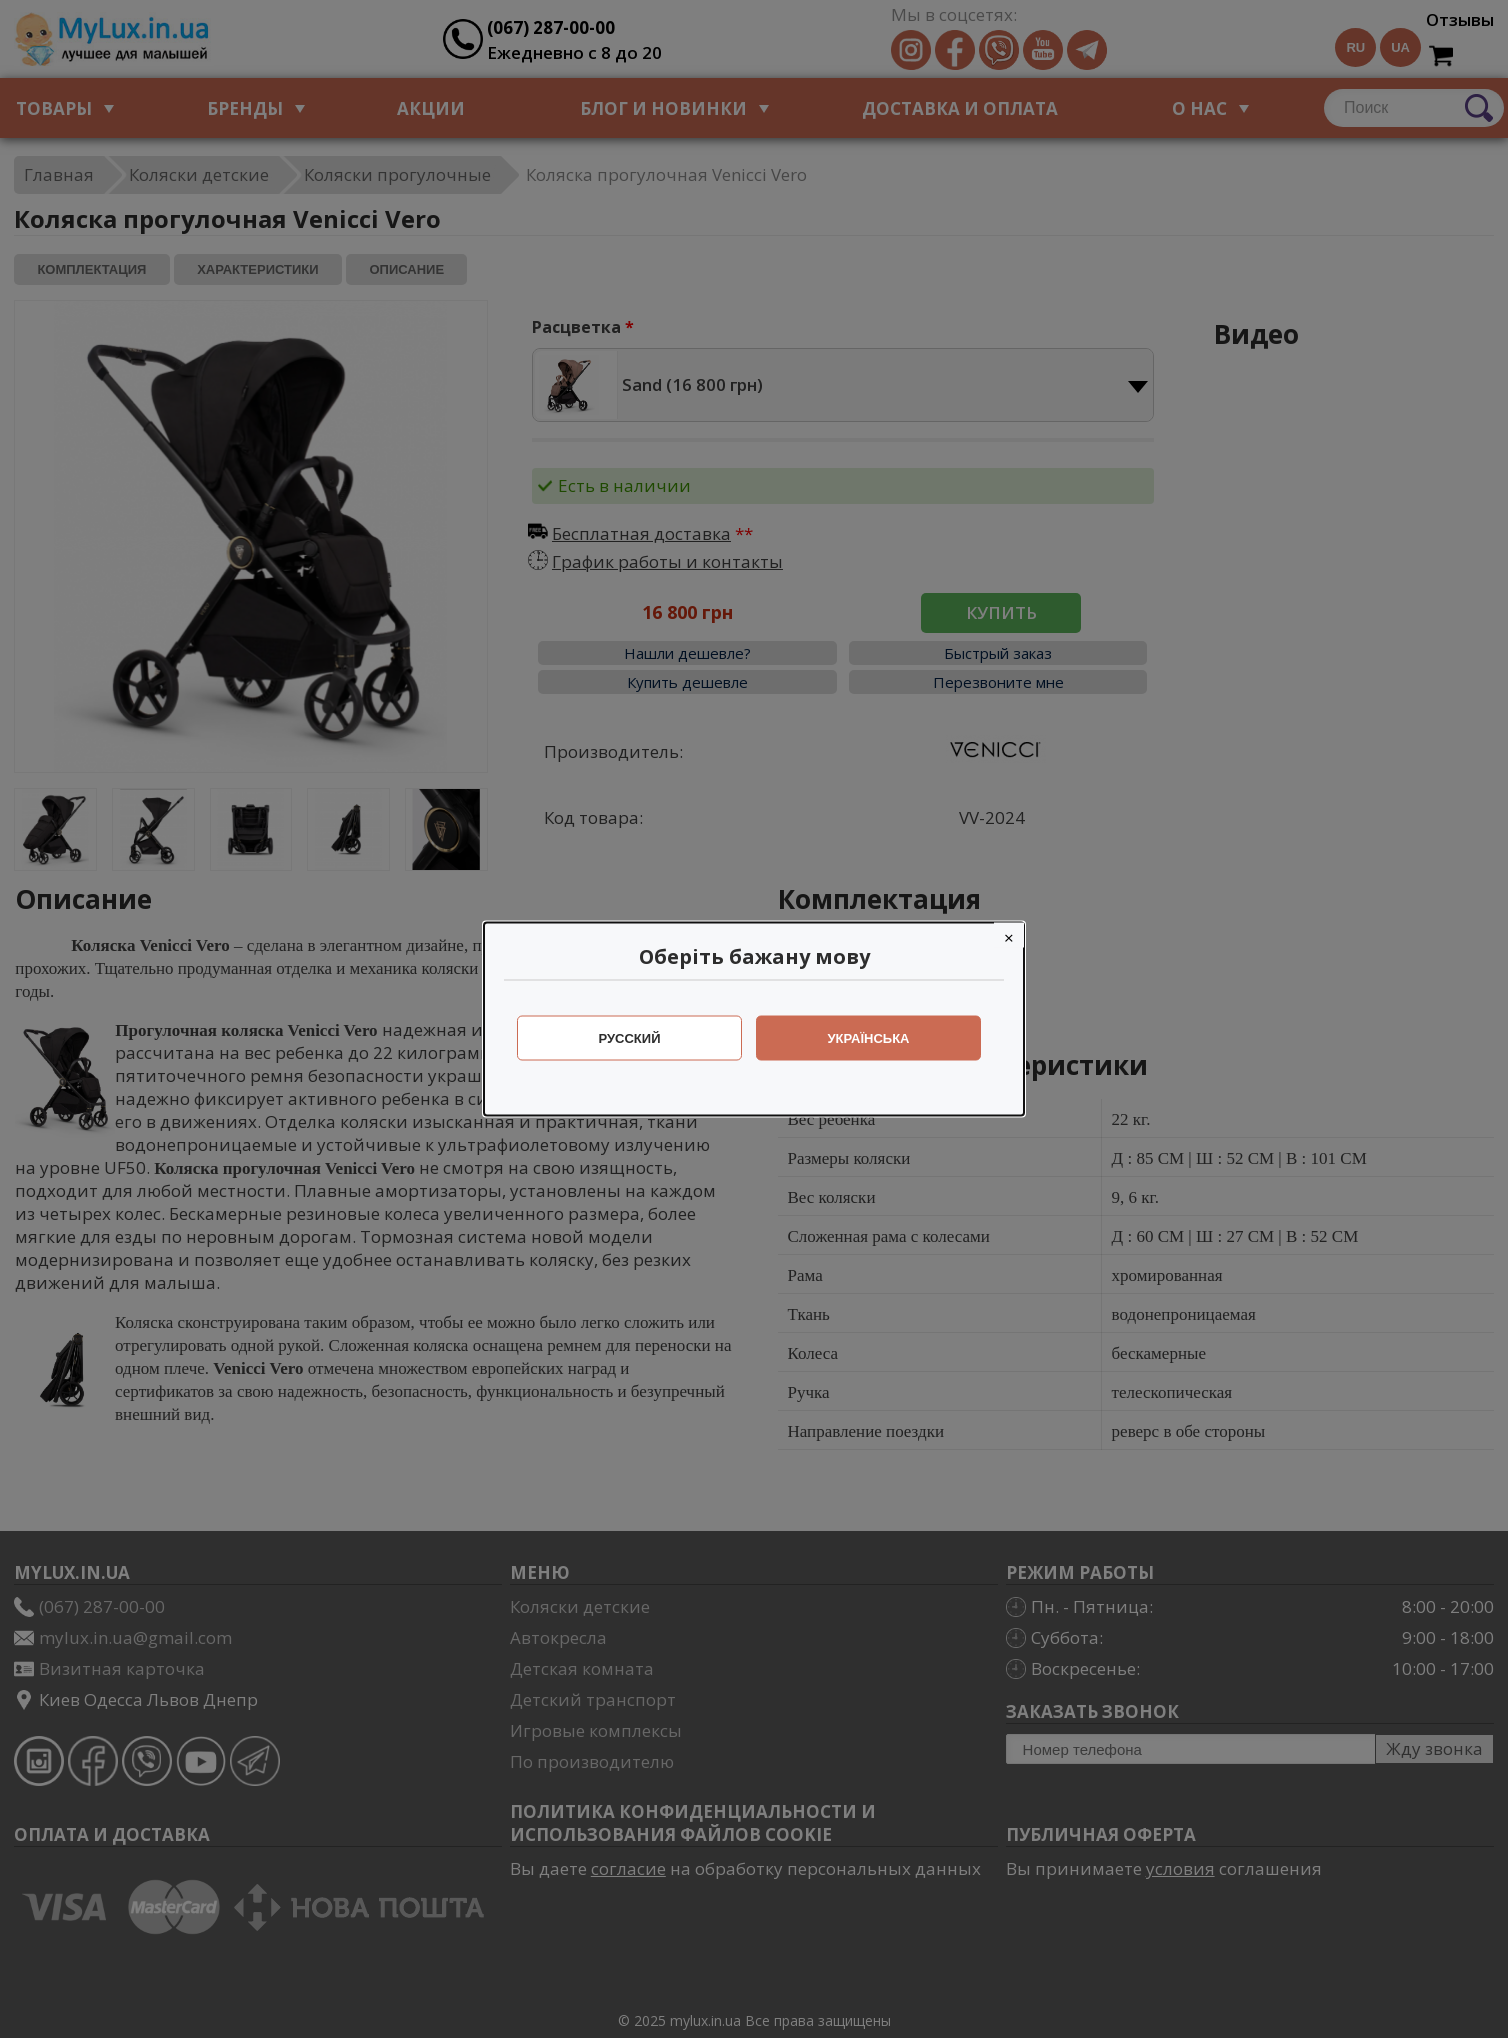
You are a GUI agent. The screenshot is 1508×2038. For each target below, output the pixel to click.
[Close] (1009, 935)
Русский (630, 1038)
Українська (869, 1038)
